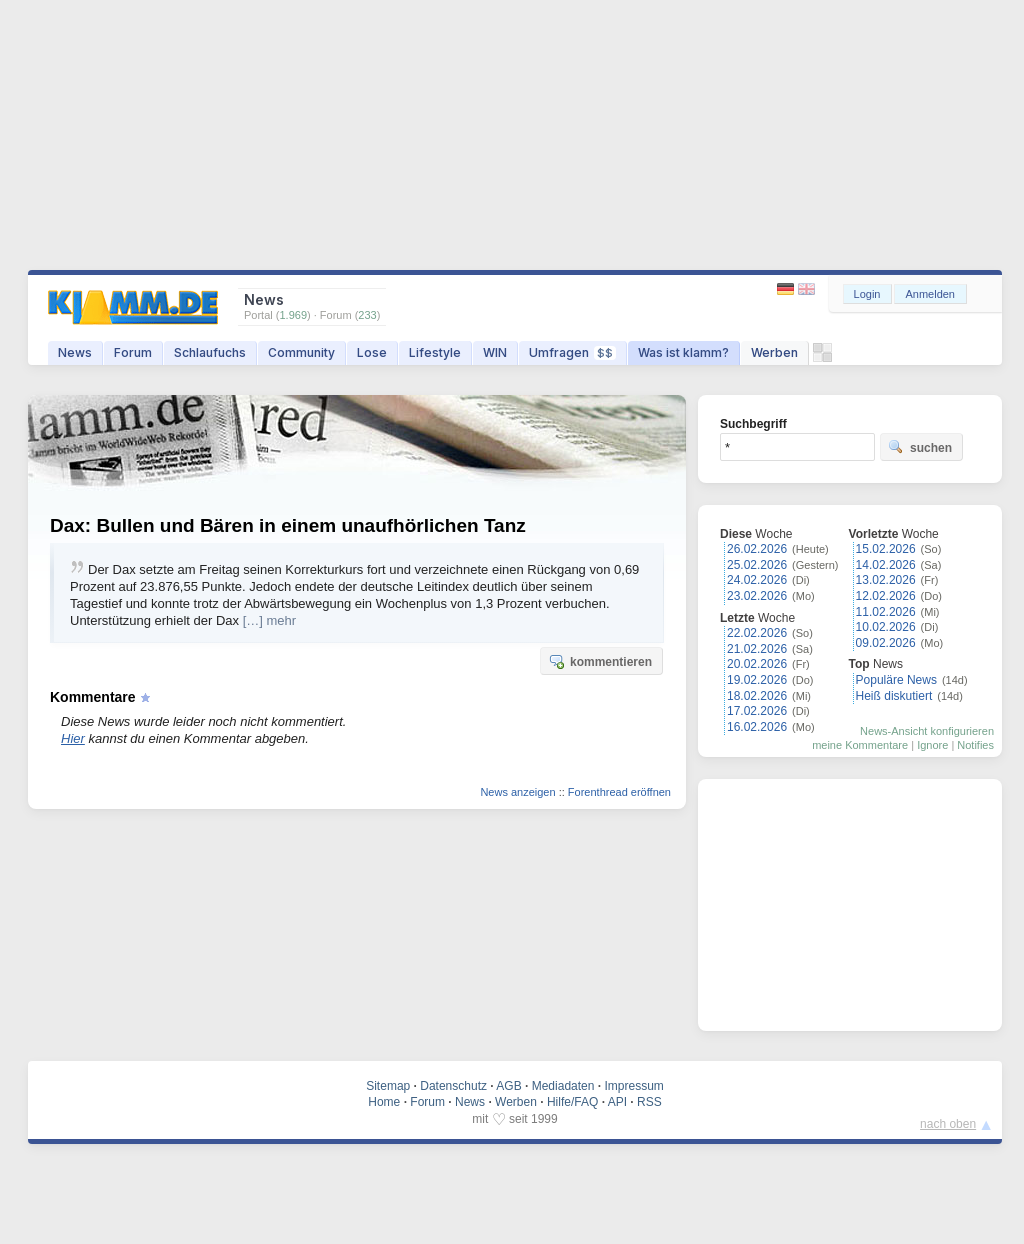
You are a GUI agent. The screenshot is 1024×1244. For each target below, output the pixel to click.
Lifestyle (435, 352)
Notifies (975, 745)
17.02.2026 (757, 711)
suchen (920, 447)
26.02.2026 (757, 549)
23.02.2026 (757, 596)
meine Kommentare (860, 745)
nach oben (948, 1124)
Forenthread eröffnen (619, 792)
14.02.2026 (886, 565)
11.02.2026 (886, 612)
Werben (774, 352)
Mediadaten (563, 1086)
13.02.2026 (886, 580)
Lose (372, 352)
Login (867, 294)
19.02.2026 (757, 680)
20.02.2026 (757, 664)
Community (301, 352)
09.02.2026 (886, 643)
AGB (508, 1086)
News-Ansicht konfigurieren (927, 731)
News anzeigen (517, 792)
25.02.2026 (757, 565)
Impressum (633, 1086)
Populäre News (896, 680)
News (75, 352)
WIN (495, 352)
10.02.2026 (886, 627)
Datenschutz (453, 1086)
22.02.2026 (757, 633)
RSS (649, 1102)
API (617, 1102)
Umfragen (572, 352)
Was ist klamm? (683, 352)
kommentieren (600, 661)
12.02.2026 (886, 596)
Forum (133, 352)
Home (384, 1102)
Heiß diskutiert (894, 696)
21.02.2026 (757, 649)
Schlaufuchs (210, 352)
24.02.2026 (757, 580)
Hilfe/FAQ (572, 1102)
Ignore (932, 745)
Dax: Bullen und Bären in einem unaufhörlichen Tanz (288, 525)
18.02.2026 (757, 696)
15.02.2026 (886, 549)
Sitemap (388, 1086)
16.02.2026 (757, 727)
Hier (73, 738)
